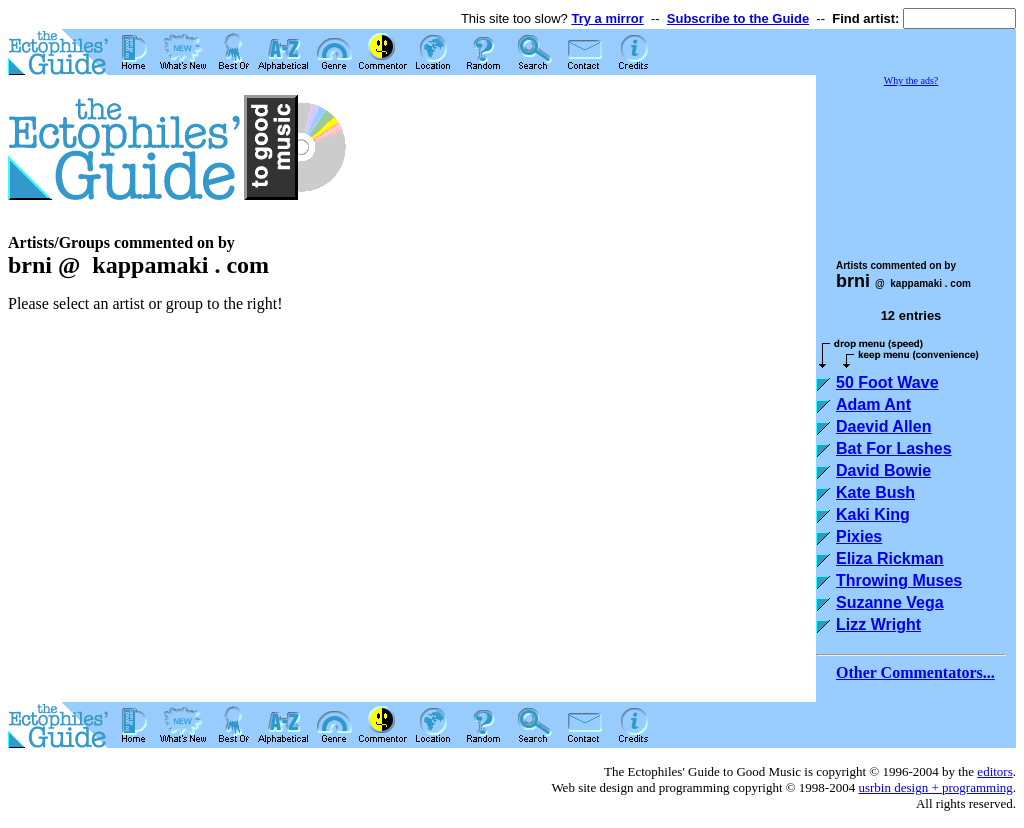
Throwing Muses (899, 580)
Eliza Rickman (890, 558)
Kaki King (873, 514)
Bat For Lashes (894, 448)
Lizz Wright (878, 624)
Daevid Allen (883, 426)
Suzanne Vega (890, 602)
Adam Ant (873, 404)
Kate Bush (875, 492)
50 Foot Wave (887, 382)
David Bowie (883, 470)
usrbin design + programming (935, 787)
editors (994, 771)
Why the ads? (911, 80)
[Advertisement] (916, 164)
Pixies (859, 536)
